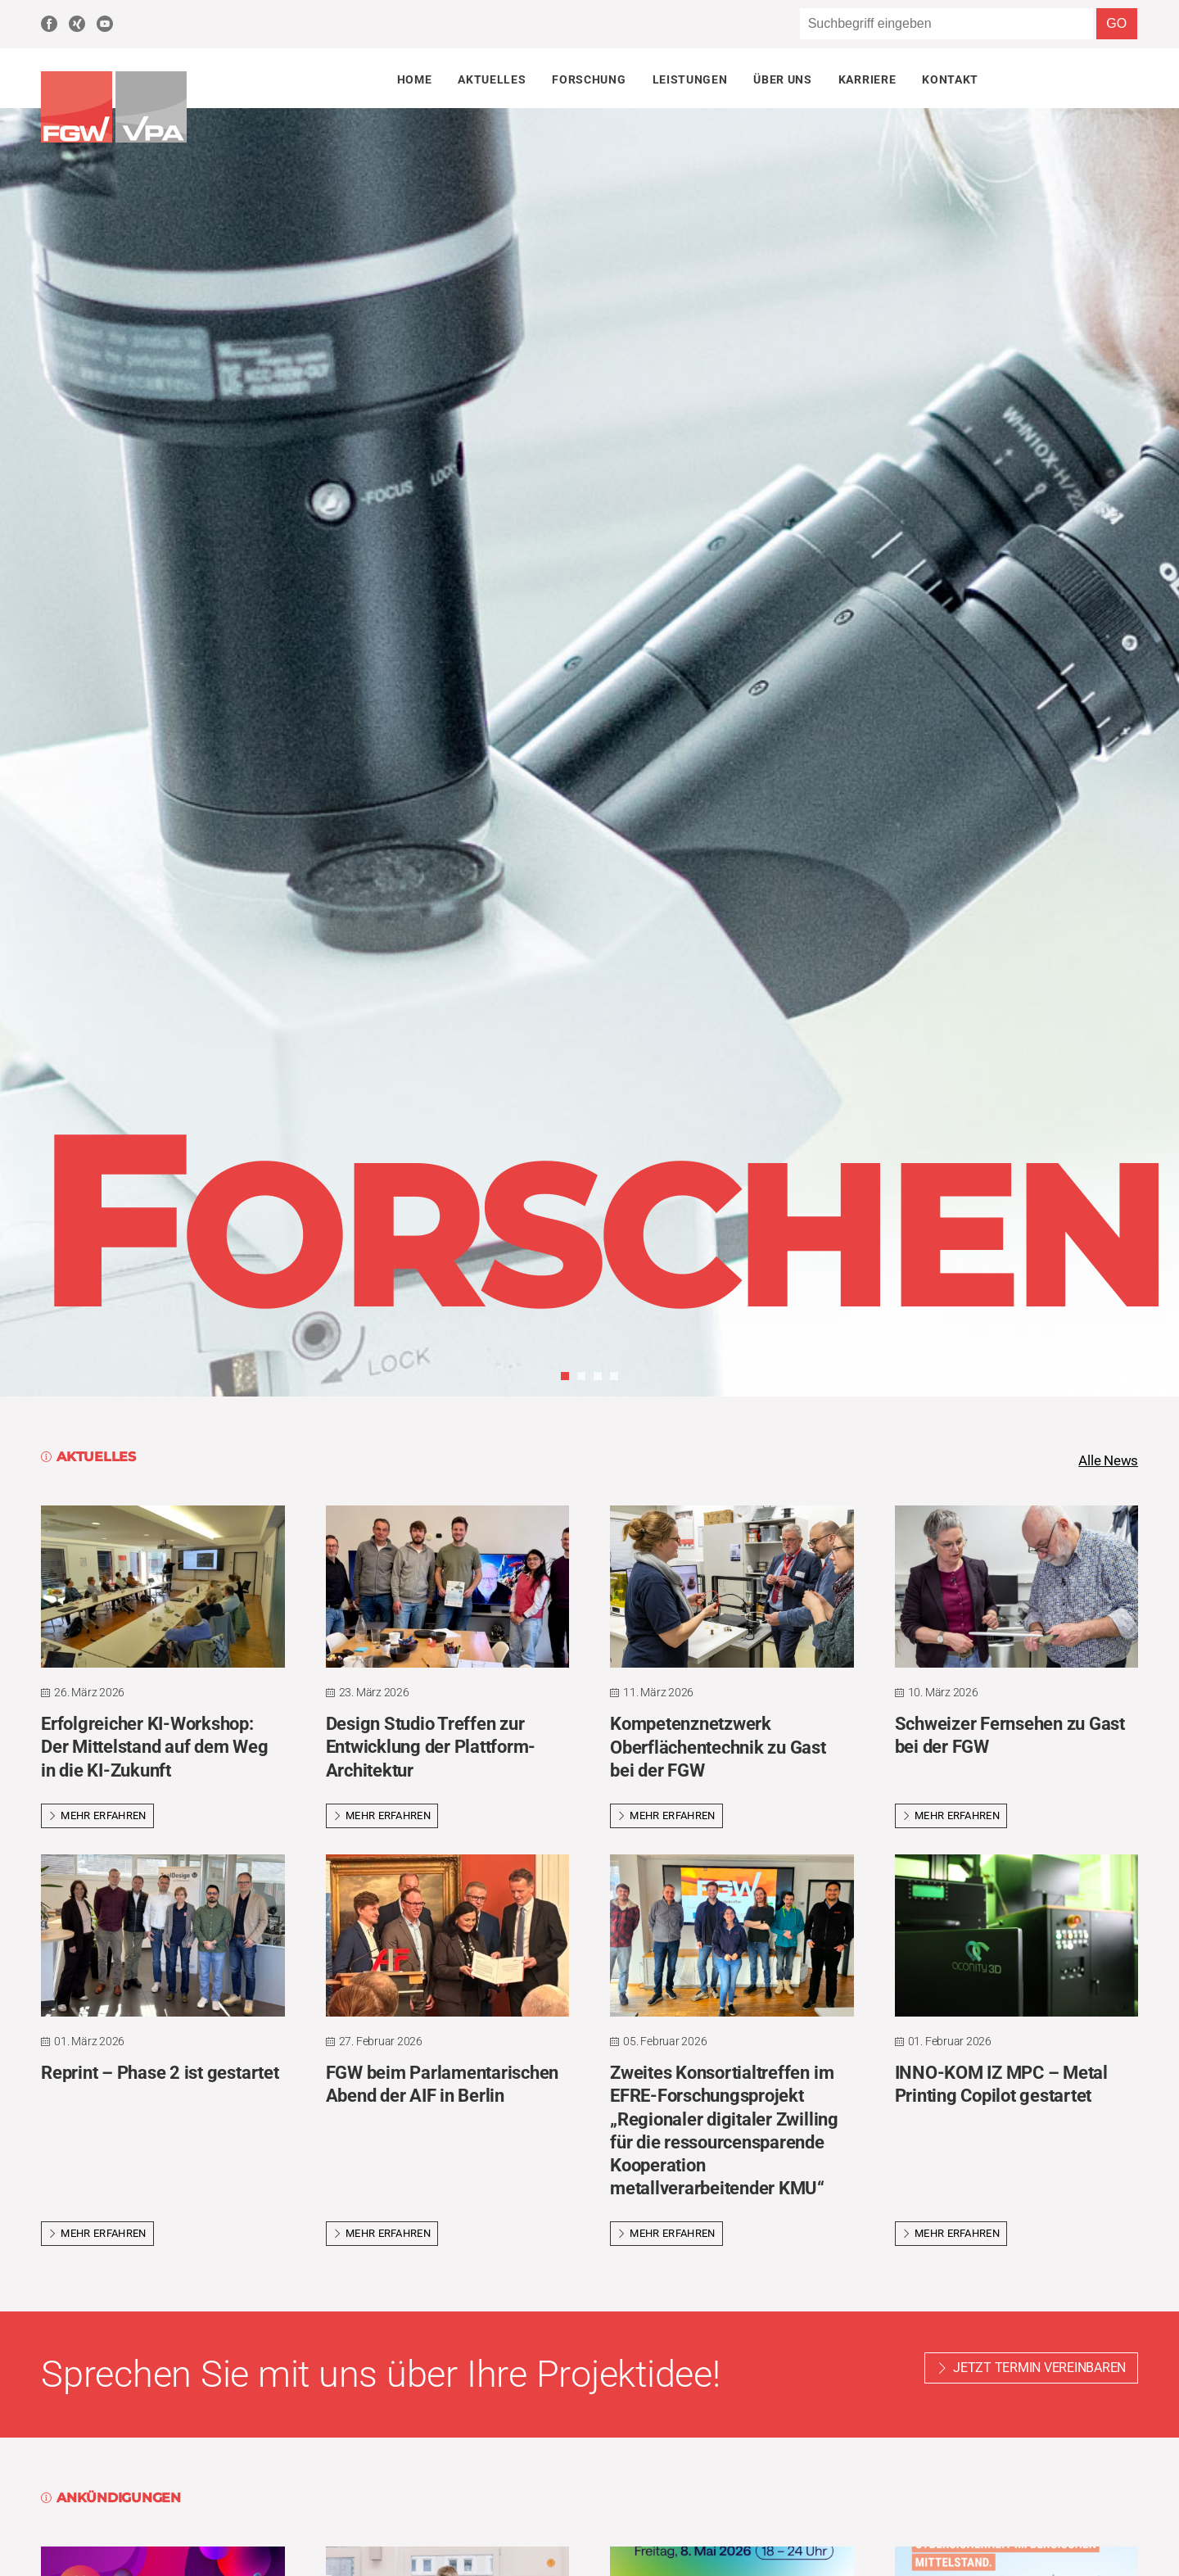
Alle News (1106, 1461)
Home (414, 79)
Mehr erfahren (97, 1817)
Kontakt (950, 79)
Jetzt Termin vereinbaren (1039, 2369)
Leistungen (690, 79)
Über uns (782, 79)
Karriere (867, 79)
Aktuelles (492, 79)
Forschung (589, 79)
